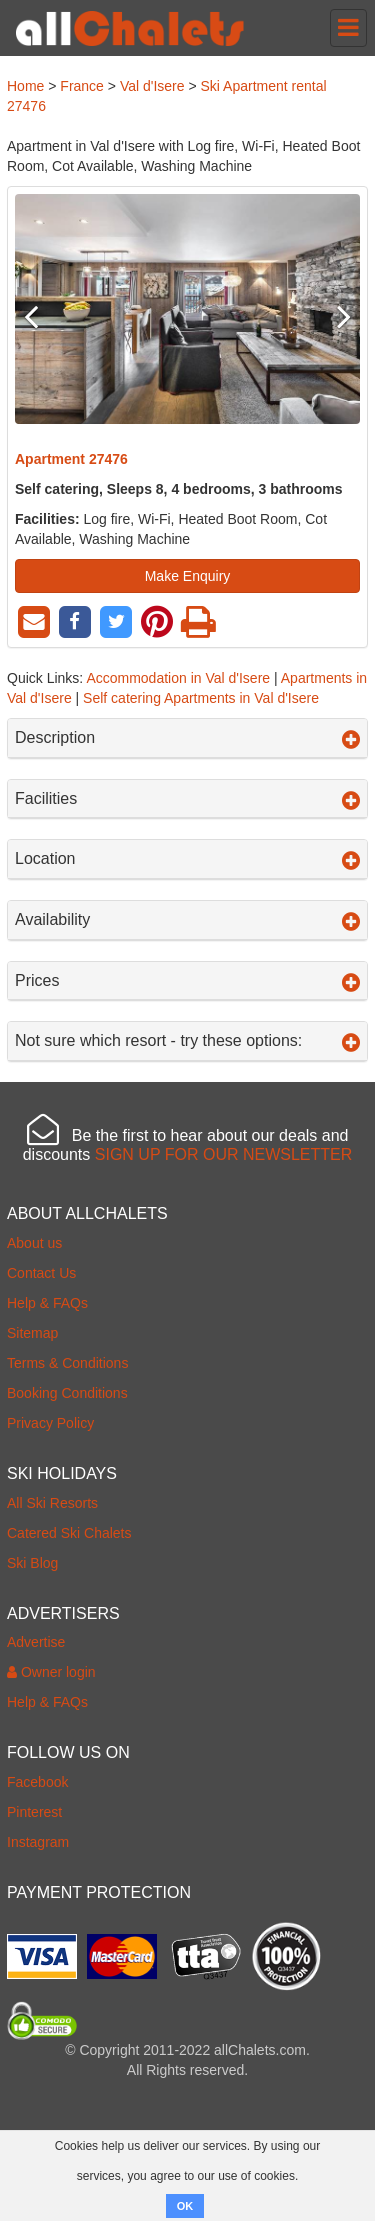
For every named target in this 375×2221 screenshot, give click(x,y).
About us (34, 1243)
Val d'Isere (152, 86)
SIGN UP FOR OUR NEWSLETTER (224, 1154)
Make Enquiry (188, 576)
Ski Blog (32, 1563)
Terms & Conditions (67, 1363)
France (82, 86)
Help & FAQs (47, 1303)
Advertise (36, 1642)
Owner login (51, 1672)
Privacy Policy (50, 1423)
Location (187, 859)
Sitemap (32, 1333)
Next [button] (334, 316)
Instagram (38, 1842)
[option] (187, 309)
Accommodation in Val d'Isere (178, 678)
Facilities (187, 799)
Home (25, 86)
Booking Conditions (67, 1393)
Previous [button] (41, 316)
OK (185, 2206)
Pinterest (34, 1812)
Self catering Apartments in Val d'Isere (201, 698)
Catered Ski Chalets (69, 1533)
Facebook (37, 1782)
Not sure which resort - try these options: (187, 1041)
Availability (187, 920)
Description (187, 738)
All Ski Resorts (52, 1503)
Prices (187, 981)
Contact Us (41, 1273)
